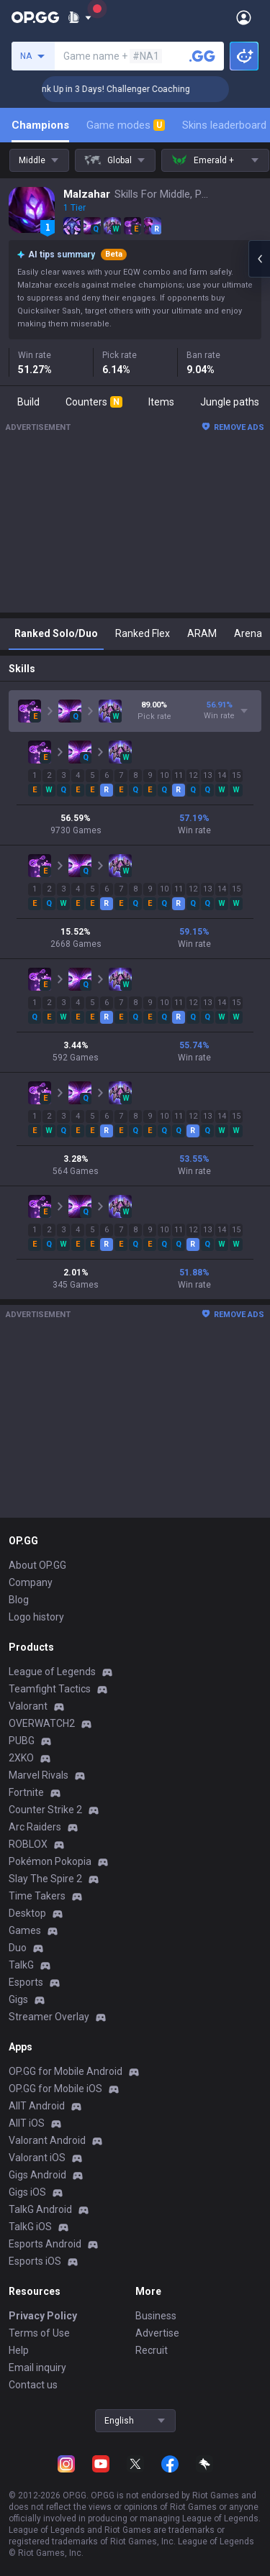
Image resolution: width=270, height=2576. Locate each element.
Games (25, 1930)
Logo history (36, 1617)
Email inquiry (37, 2367)
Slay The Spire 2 (45, 1878)
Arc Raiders (35, 1827)
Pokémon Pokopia (50, 1861)
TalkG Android (40, 2209)
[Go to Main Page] (35, 17)
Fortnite (26, 1792)
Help (19, 2350)
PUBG (22, 1740)
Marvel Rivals (38, 1775)
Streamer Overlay (49, 2016)
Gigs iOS (27, 2192)
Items (161, 402)
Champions (40, 125)
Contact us (33, 2385)
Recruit (151, 2350)
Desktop (27, 1913)
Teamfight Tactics (50, 1689)
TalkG (21, 1965)
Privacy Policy (43, 2315)
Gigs (18, 1999)
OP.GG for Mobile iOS (55, 2088)
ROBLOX (28, 1844)
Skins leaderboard (224, 125)
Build (28, 402)
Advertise (157, 2333)
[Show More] (79, 17)
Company (31, 1582)
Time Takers (37, 1896)
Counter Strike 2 (45, 1809)
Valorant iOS (37, 2157)
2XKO (21, 1758)
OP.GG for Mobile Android (65, 2071)
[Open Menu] (243, 17)
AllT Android (37, 2106)
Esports (26, 1982)
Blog (19, 1599)
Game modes (125, 125)
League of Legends (52, 1671)
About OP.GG (37, 1565)
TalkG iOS (30, 2226)
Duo (18, 1947)
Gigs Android (37, 2175)
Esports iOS (35, 2261)
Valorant (28, 1706)
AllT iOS (27, 2123)
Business (155, 2315)
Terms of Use (39, 2333)
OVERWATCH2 (42, 1723)
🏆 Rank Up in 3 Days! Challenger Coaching (129, 89)
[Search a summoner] (202, 56)
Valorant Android (47, 2140)
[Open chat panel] (259, 259)
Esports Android (45, 2244)
